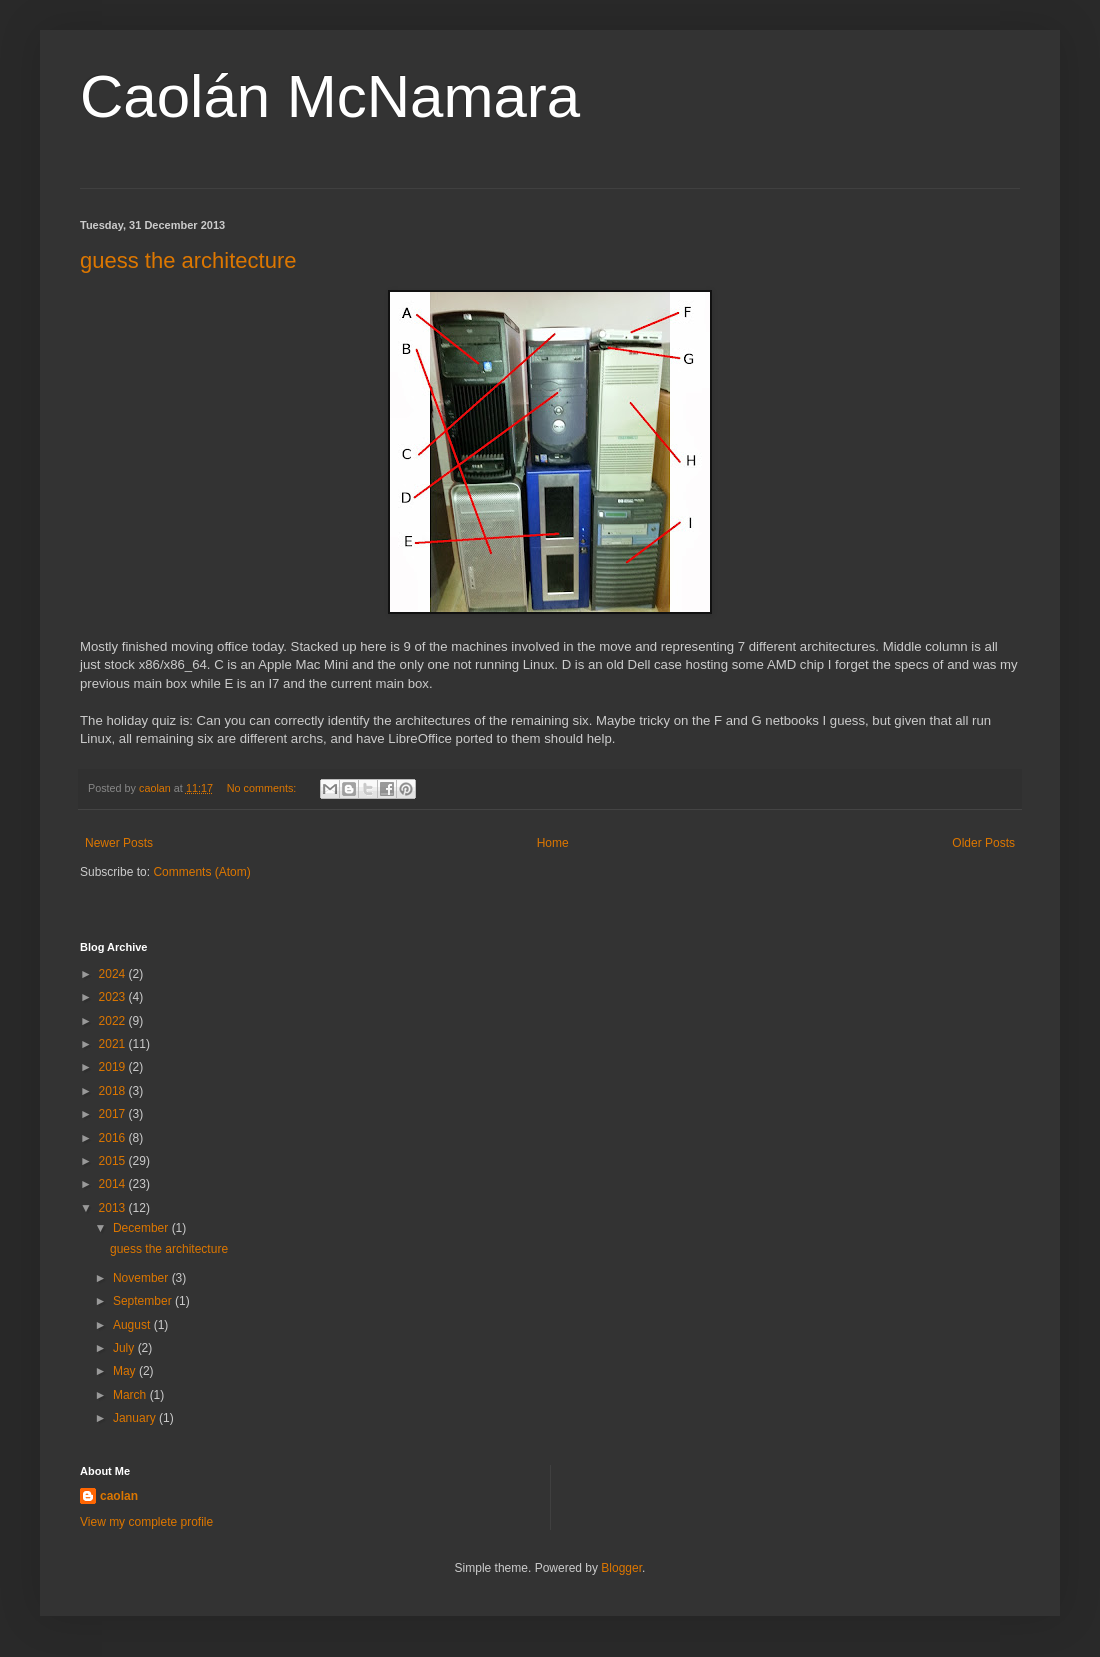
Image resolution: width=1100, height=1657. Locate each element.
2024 (114, 974)
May (126, 1371)
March (131, 1395)
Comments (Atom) (201, 872)
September (144, 1301)
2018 (114, 1091)
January (136, 1418)
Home (553, 843)
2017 (114, 1114)
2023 (114, 997)
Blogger (621, 1568)
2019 (114, 1067)
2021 (114, 1044)
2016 (114, 1138)
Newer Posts (119, 843)
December (142, 1228)
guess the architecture (188, 260)
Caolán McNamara (330, 96)
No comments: (263, 788)
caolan (119, 1496)
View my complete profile (146, 1522)
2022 (114, 1021)
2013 (114, 1208)
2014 (114, 1184)
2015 (114, 1161)
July (125, 1348)
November (142, 1278)
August (133, 1325)
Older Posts (983, 843)
